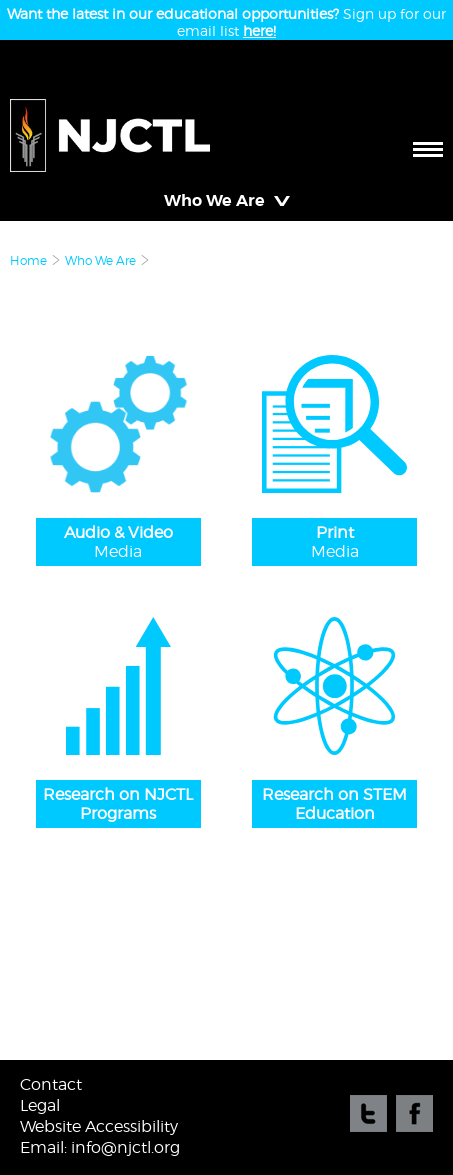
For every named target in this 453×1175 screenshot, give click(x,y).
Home (28, 260)
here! (259, 30)
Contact (51, 1084)
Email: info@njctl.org (100, 1147)
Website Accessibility (99, 1126)
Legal (40, 1105)
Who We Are (100, 260)
